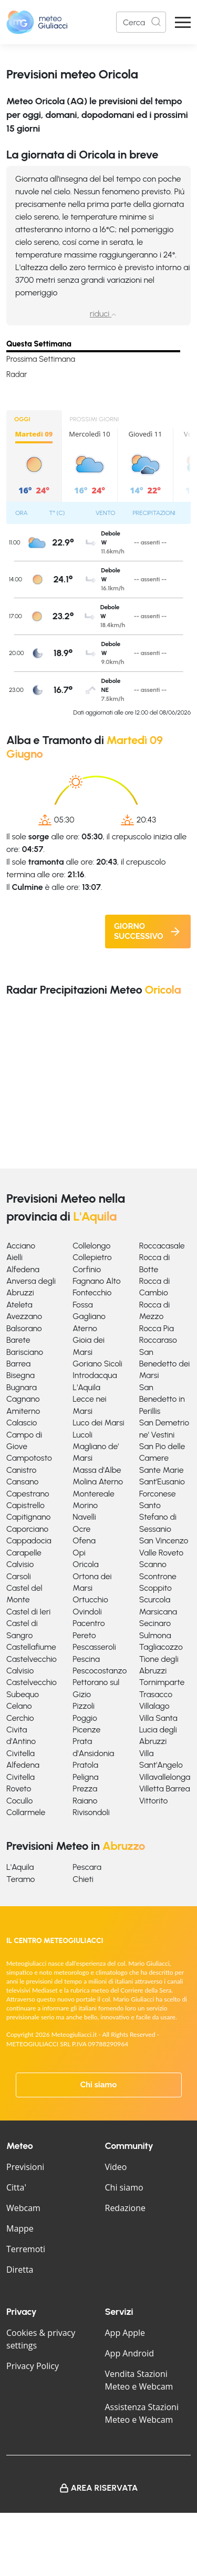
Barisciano (24, 1352)
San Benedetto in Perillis (162, 1399)
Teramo (20, 1879)
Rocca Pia (156, 1328)
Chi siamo (98, 2084)
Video (116, 2167)
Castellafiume (31, 1647)
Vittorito (153, 1801)
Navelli (84, 1517)
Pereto (84, 1635)
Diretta (19, 2269)
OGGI (22, 419)
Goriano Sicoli (97, 1364)
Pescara (86, 1867)
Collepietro (91, 1257)
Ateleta (19, 1305)
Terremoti (25, 2249)
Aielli (14, 1257)
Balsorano (24, 1328)
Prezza (84, 1789)
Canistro (21, 1470)
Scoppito (155, 1588)
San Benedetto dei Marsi (164, 1364)
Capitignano (28, 1517)
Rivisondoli (90, 1812)
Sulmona (155, 1635)
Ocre (81, 1529)
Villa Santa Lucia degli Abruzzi (158, 1730)
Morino (85, 1505)
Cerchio (20, 1718)
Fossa (82, 1305)
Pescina (86, 1659)
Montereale (93, 1494)
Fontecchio (91, 1292)
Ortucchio (90, 1599)
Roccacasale (162, 1246)
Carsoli (18, 1576)
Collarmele (25, 1812)
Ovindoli (86, 1612)
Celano (19, 1706)
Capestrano (27, 1494)
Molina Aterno (97, 1482)
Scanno (153, 1564)
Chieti (83, 1879)
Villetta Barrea (164, 1789)
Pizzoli (83, 1706)
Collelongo (91, 1246)
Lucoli (82, 1435)
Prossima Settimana (40, 359)
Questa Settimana (38, 344)
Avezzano (24, 1316)
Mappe (20, 2228)
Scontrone (158, 1576)
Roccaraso (158, 1340)
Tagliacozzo (161, 1647)
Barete (18, 1340)
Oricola (85, 1564)
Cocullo (19, 1801)
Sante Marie (161, 1470)
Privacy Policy (32, 2366)
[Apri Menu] (183, 22)
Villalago (154, 1706)
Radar (16, 374)
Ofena (83, 1540)
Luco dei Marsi (98, 1423)
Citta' (16, 2187)
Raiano (84, 1801)
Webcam (23, 2208)
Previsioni (25, 2167)
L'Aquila (86, 1387)
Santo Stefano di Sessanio (158, 1517)
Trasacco (155, 1694)
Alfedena (22, 1269)
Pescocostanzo (99, 1671)
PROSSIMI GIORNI (94, 419)
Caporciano (27, 1529)
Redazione (125, 2208)
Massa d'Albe (96, 1470)
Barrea (18, 1364)
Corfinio (86, 1269)
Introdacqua (94, 1375)
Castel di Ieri (28, 1612)
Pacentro (88, 1623)
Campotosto (29, 1458)
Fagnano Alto (96, 1281)
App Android (129, 2353)
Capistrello (25, 1505)
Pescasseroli (94, 1647)
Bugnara (21, 1387)
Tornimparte (162, 1682)
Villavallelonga (165, 1777)
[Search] (141, 22)
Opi (79, 1553)
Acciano (20, 1246)
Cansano (22, 1482)
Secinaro (155, 1623)
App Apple (125, 2333)
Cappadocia (28, 1540)
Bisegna (20, 1375)
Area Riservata (104, 2488)
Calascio (21, 1423)
